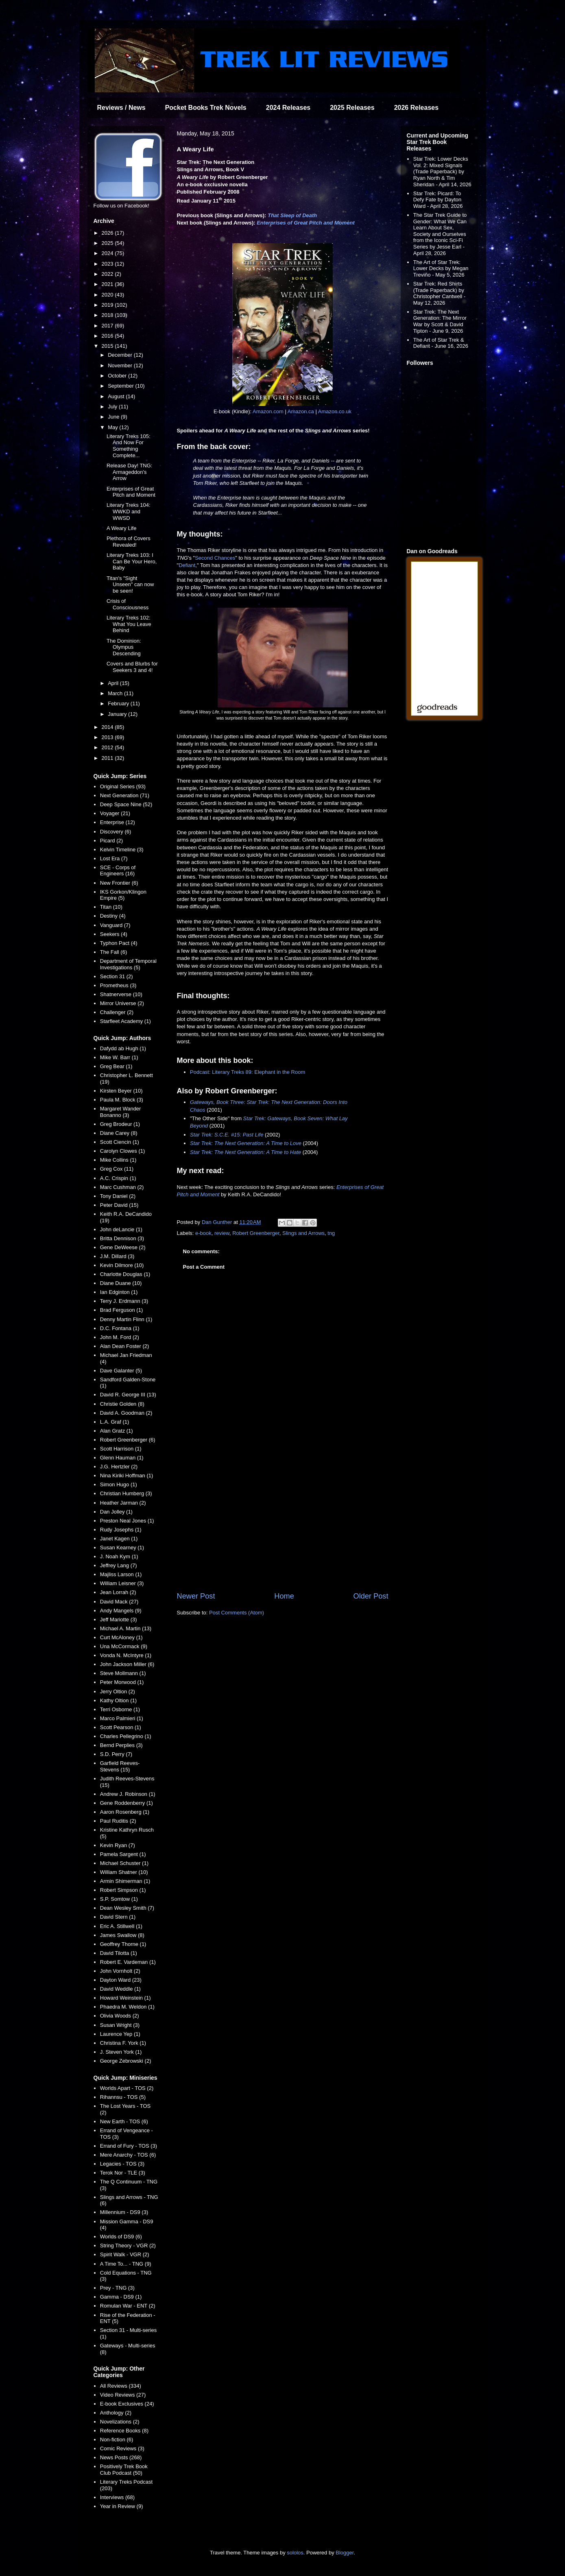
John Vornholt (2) (120, 1971)
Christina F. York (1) (123, 2043)
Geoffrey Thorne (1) (123, 1944)
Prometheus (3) (118, 985)
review (221, 1233)
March (116, 693)
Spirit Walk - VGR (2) (124, 2254)
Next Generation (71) (124, 795)
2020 (108, 295)
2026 (108, 233)
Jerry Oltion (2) (117, 1691)
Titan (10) (111, 907)
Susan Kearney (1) (122, 1547)
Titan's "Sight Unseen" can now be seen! (130, 584)
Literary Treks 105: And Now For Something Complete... (129, 445)
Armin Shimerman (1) (125, 1881)
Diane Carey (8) (118, 1133)
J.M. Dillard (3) (117, 1256)
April (114, 683)
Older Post (370, 1596)
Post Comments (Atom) (236, 1613)
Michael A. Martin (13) (125, 1628)
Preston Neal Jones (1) (127, 1521)
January (118, 714)
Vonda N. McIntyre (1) (125, 1655)
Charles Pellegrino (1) (125, 1736)
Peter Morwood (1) (122, 1682)
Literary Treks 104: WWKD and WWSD (129, 511)
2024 (108, 253)
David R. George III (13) (128, 1395)
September (121, 386)
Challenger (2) (116, 1012)
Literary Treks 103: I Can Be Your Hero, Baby (132, 561)
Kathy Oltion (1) (118, 1700)
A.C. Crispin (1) (118, 1178)
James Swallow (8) (122, 1935)
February (119, 703)
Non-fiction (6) (116, 2439)
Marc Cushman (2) (122, 1187)
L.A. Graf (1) (114, 1422)
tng (331, 1233)
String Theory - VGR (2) (128, 2245)
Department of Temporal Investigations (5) (128, 964)
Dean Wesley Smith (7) (127, 1908)
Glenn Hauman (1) (122, 1458)
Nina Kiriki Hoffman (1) (126, 1475)
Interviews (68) (117, 2497)
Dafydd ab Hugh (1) (123, 1048)
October (118, 376)
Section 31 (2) (116, 976)
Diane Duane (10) (121, 1283)
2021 (108, 284)
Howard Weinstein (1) (125, 1998)
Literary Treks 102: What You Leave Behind (129, 624)
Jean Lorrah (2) (118, 1592)
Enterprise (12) (117, 822)
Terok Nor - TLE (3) (122, 2173)
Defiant (187, 565)
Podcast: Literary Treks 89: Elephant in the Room (247, 1072)
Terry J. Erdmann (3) (124, 1301)
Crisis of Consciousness (127, 604)
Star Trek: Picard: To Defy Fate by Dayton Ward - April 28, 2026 (438, 199)
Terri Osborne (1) (120, 1709)
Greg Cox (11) (116, 1169)
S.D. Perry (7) (116, 1754)
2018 (108, 315)
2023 (108, 264)
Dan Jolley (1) (116, 1512)
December (121, 355)
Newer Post (196, 1596)
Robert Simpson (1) (123, 1890)
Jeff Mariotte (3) (118, 1619)
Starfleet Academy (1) (125, 1021)
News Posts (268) (121, 2457)
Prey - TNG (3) (117, 2288)
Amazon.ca (301, 411)
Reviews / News (121, 107)
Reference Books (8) (124, 2431)
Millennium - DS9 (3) (124, 2212)
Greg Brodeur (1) (120, 1124)
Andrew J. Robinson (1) (127, 1794)
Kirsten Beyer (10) (121, 1091)
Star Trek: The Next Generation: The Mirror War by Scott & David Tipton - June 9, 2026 (440, 321)
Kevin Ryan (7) (117, 1845)
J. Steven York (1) (121, 2052)
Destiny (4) (113, 916)
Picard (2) (111, 841)
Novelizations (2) (120, 2422)
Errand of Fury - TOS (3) (128, 2146)
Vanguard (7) (115, 925)
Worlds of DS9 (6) (121, 2237)
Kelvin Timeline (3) (122, 849)
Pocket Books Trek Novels (206, 107)
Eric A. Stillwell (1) (121, 1926)
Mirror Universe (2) (122, 1003)
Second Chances (215, 558)
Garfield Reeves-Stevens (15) (120, 1766)
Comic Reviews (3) (122, 2448)
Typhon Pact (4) (118, 943)
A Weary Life (121, 528)
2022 (108, 274)
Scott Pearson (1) (120, 1727)
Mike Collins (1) (118, 1160)
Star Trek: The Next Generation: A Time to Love (245, 1143)
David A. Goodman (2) (126, 1413)
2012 (108, 747)
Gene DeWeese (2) (123, 1247)
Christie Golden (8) (122, 1404)
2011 (108, 758)
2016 (108, 336)
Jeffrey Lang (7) (118, 1565)
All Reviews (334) (120, 2386)
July (113, 407)
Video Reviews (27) (123, 2395)
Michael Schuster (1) (124, 1863)
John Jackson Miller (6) (127, 1664)
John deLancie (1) (121, 1229)
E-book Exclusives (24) (127, 2404)
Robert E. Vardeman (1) (128, 1962)
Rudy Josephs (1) (121, 1530)
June (114, 417)
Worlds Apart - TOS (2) (127, 2088)
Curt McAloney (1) (121, 1637)
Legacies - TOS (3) (122, 2164)
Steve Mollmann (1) (123, 1673)
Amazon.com (268, 411)
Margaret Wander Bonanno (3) (120, 1112)
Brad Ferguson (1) (121, 1310)
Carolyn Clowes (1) (122, 1151)
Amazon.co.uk (334, 411)
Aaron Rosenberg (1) (124, 1812)
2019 (108, 305)
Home (284, 1596)
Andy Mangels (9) (121, 1611)
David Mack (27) (119, 1602)
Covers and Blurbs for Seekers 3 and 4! (132, 667)
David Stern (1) (117, 1917)
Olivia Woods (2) (119, 2016)
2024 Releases (288, 107)
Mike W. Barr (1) (119, 1057)
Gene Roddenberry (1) (126, 1803)
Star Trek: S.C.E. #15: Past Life (226, 1135)
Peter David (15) (119, 1205)
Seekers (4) (113, 934)
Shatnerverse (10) (121, 994)
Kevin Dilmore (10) (122, 1265)
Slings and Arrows (303, 1233)
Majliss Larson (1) (121, 1574)
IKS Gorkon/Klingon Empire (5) (123, 895)
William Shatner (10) (124, 1872)
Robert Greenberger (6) (127, 1440)
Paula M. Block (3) (121, 1100)
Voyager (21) (115, 813)
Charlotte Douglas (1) (125, 1274)
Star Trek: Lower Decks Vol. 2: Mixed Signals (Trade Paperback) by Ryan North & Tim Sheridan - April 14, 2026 (442, 171)
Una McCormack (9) (123, 1646)
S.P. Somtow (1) (119, 1899)
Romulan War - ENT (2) (127, 2306)
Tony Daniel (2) (117, 1196)
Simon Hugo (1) (118, 1484)
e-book (203, 1233)
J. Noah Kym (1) (119, 1556)
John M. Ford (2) (119, 1337)
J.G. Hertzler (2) (118, 1467)
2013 (108, 737)
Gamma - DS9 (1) (121, 2297)
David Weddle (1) (120, 1989)
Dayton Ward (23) (121, 1980)
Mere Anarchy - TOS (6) (128, 2155)
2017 (108, 326)
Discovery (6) (115, 832)
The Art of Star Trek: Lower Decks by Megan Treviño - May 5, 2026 (441, 268)
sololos (295, 2553)
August (117, 396)
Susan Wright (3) (120, 2025)
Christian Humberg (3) (126, 1493)
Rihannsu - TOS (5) (123, 2097)
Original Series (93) (123, 786)
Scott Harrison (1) (121, 1449)
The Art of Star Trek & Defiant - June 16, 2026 (440, 343)
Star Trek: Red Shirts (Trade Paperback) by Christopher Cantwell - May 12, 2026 (439, 293)
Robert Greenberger (255, 1233)
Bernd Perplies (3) (121, 1745)
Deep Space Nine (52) (126, 804)
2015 (108, 346)
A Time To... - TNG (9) (125, 2264)
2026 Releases (416, 107)
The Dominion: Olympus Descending (124, 647)
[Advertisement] (282, 1524)
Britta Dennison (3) (122, 1238)
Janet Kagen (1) (119, 1539)
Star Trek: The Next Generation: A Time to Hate (245, 1152)
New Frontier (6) (119, 883)
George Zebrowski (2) (125, 2061)
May (113, 427)
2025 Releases (352, 107)
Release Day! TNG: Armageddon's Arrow (129, 471)
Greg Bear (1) (116, 1066)
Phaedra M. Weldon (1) (127, 2007)
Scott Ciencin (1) (119, 1142)
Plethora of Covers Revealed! (129, 541)
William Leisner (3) (122, 1583)
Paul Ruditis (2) (118, 1821)
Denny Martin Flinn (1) (126, 1319)
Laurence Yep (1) (120, 2034)
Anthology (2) (115, 2413)
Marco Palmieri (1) (121, 1718)
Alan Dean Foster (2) (124, 1346)
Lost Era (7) (114, 858)
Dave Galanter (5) (121, 1371)
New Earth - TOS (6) (124, 2121)
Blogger (344, 2553)
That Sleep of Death (292, 215)
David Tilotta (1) (118, 1953)
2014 (108, 727)
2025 (108, 243)
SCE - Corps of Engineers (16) (117, 870)
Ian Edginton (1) (119, 1292)
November (121, 365)
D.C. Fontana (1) (120, 1328)
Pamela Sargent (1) (123, 1854)
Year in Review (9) (121, 2506)
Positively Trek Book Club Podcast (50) (124, 2469)
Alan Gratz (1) (116, 1431)
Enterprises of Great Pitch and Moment (306, 223)
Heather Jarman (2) (123, 1503)
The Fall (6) (113, 952)
